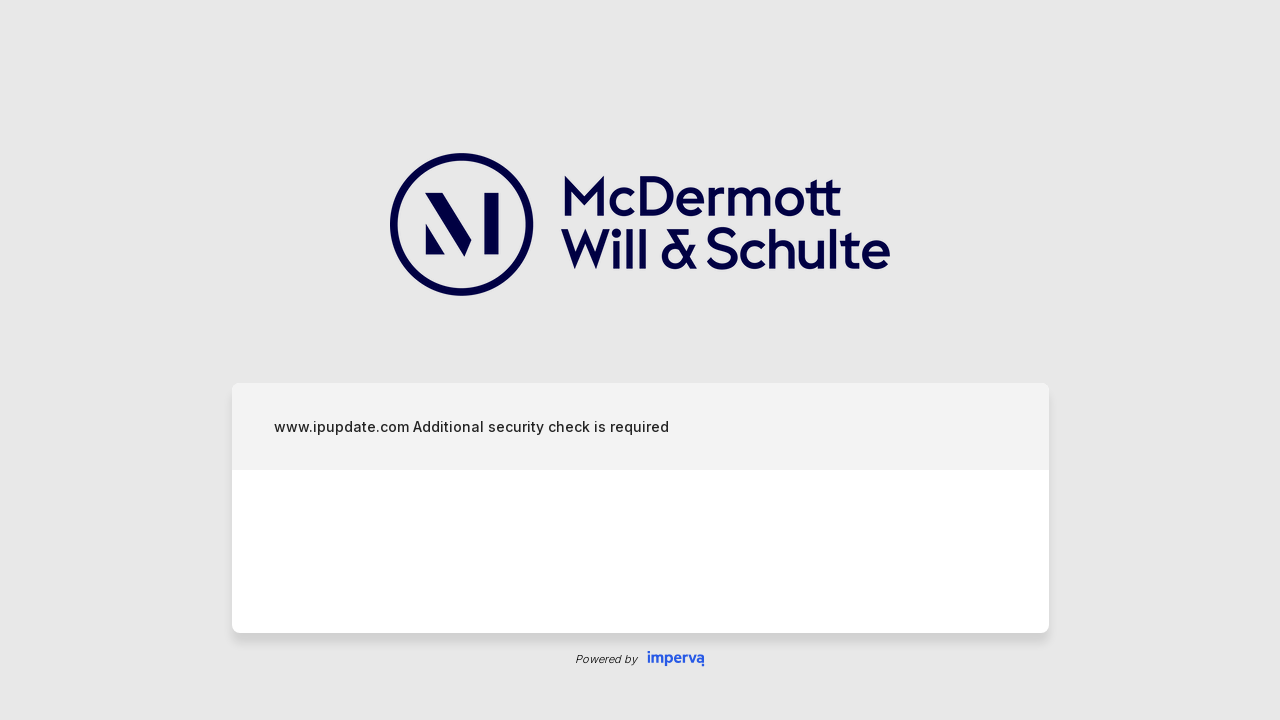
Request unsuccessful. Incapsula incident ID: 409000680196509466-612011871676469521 (640, 360)
